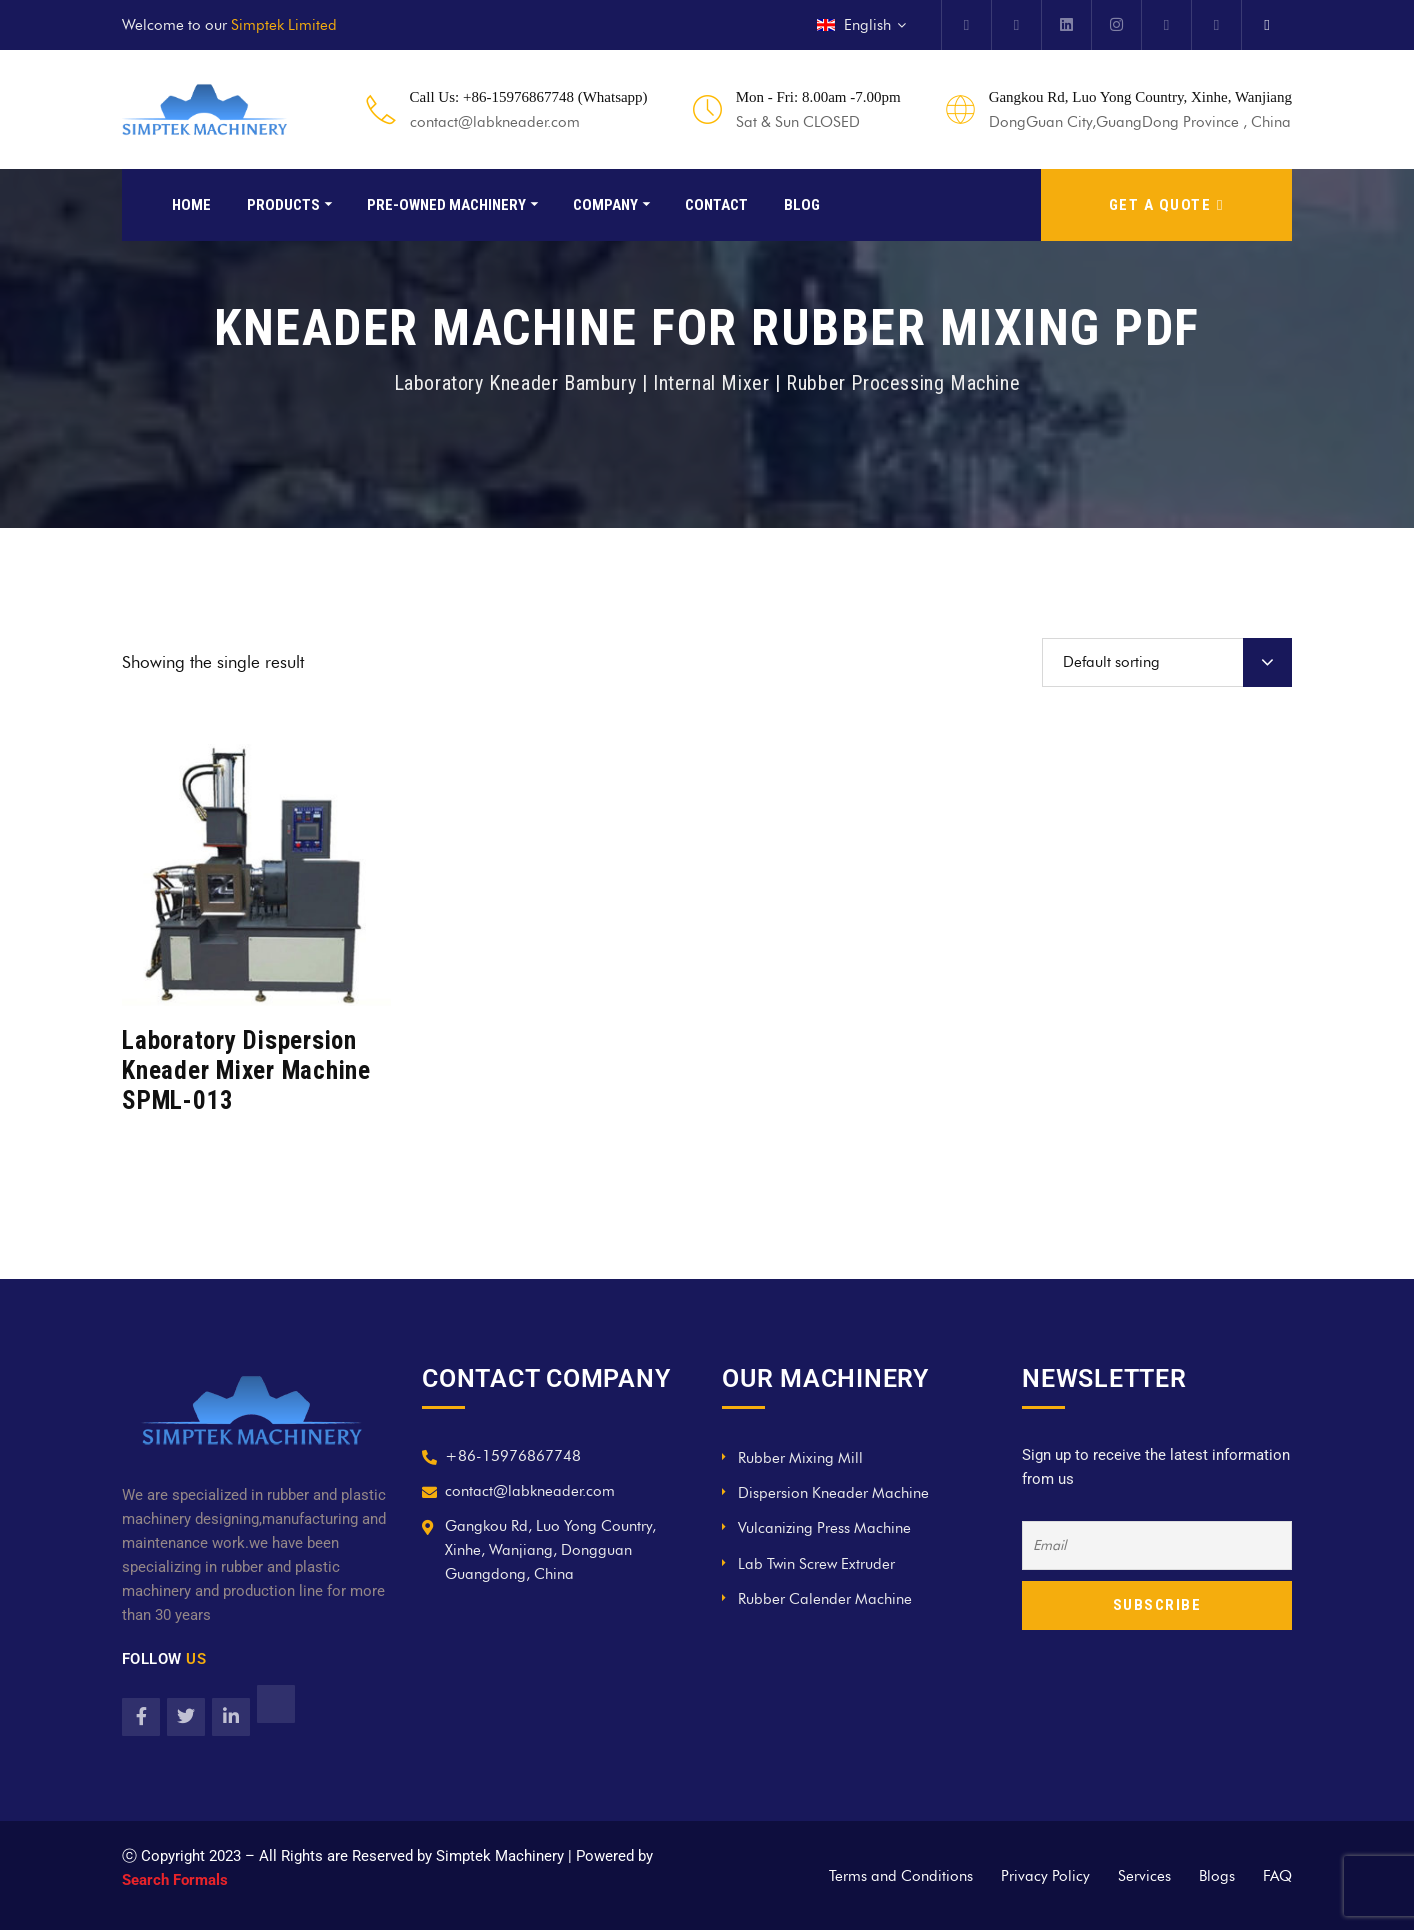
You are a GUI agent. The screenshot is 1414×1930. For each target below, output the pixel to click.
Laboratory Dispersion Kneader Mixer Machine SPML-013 (246, 1070)
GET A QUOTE (1166, 205)
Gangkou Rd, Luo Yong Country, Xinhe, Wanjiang (1140, 97)
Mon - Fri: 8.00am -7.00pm (818, 97)
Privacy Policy (1045, 1876)
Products (283, 205)
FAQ (1277, 1876)
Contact (716, 205)
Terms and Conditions (901, 1876)
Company (605, 205)
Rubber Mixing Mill (800, 1458)
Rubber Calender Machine (825, 1599)
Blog (802, 205)
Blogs (1217, 1876)
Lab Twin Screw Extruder (816, 1564)
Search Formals (175, 1880)
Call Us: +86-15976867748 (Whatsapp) (529, 97)
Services (1144, 1876)
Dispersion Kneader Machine (833, 1493)
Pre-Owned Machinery (446, 205)
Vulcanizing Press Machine (824, 1528)
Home (191, 205)
